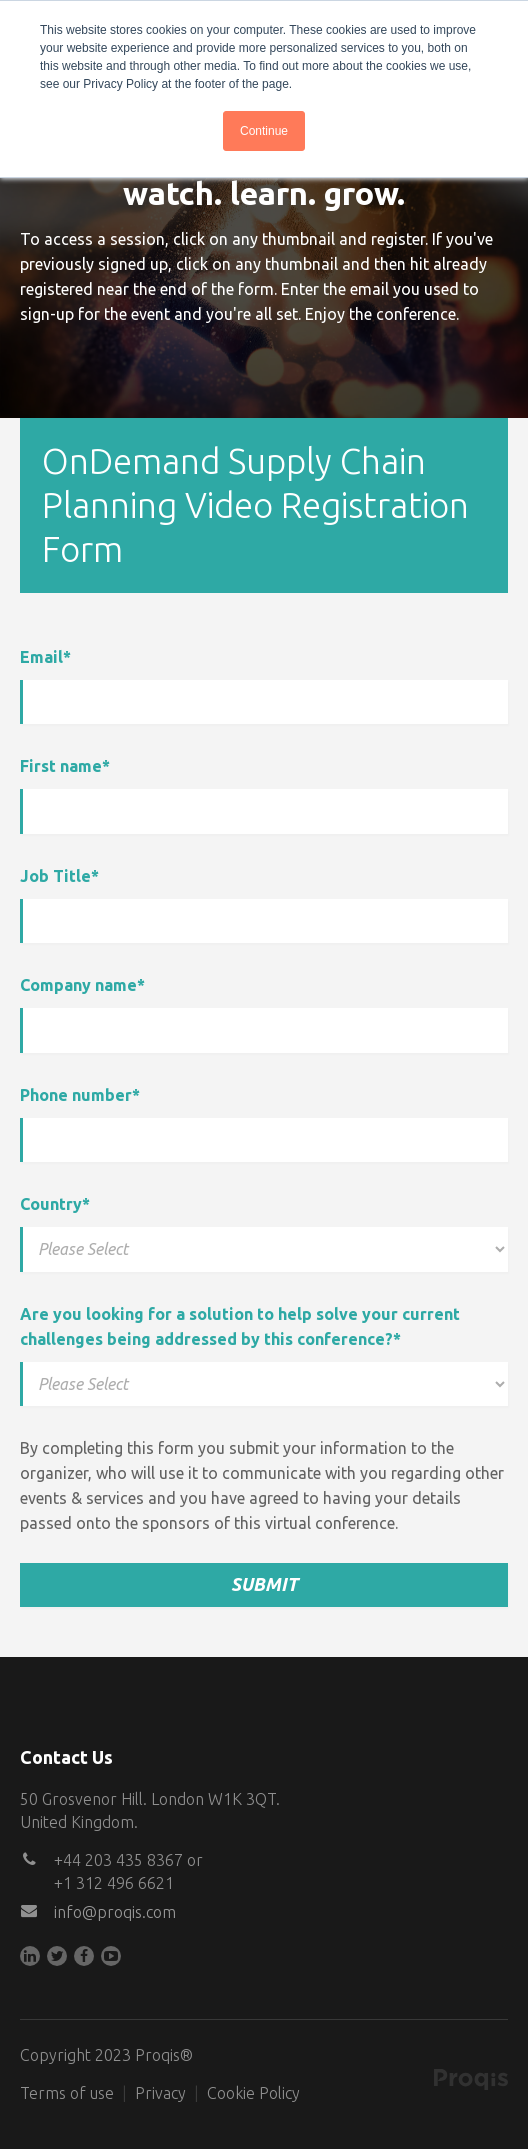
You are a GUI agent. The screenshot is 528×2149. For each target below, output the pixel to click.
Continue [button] (264, 131)
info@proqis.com (115, 1912)
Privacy (160, 2093)
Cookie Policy (253, 2093)
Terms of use (67, 2093)
